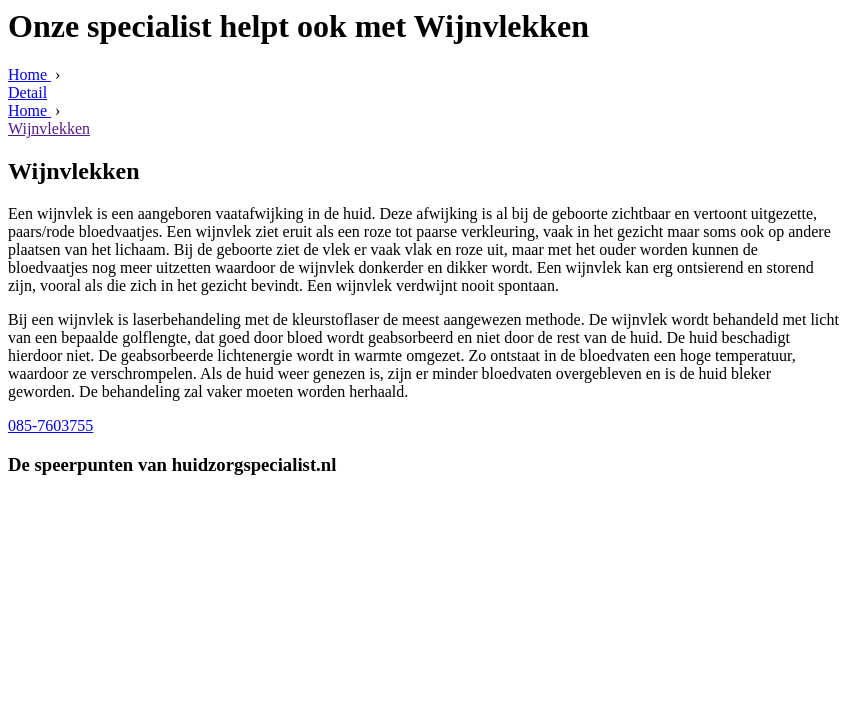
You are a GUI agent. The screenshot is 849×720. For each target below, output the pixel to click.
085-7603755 (50, 425)
